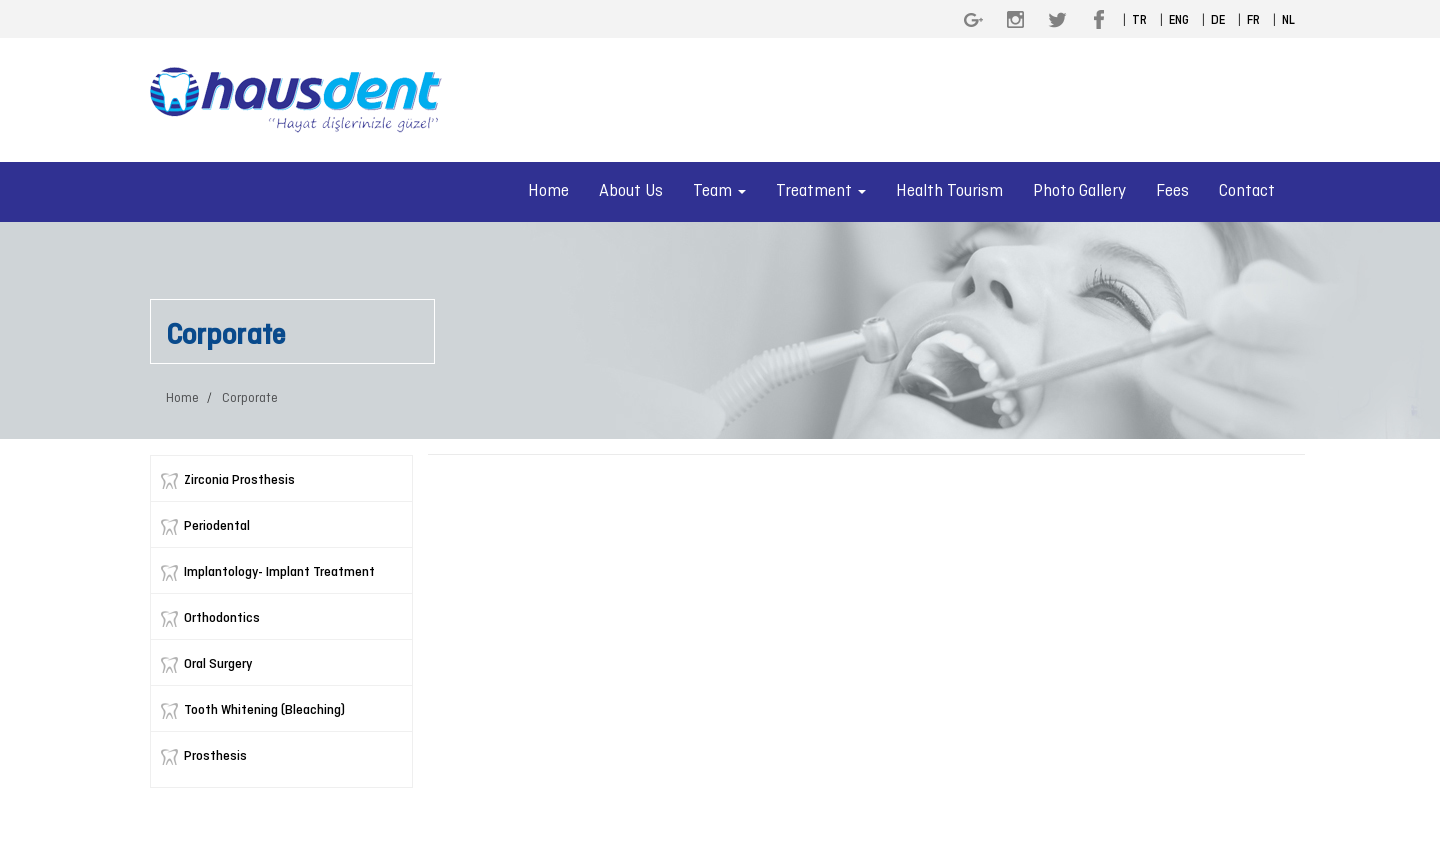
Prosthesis (215, 756)
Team (719, 191)
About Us (631, 191)
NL (1288, 21)
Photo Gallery (1079, 191)
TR (1139, 21)
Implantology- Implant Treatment (279, 572)
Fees (1172, 191)
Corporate (248, 398)
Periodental (217, 526)
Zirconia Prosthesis (239, 480)
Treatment (821, 191)
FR (1253, 21)
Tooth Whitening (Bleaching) (264, 710)
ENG (1179, 21)
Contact (1247, 191)
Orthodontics (222, 618)
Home (548, 191)
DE (1218, 21)
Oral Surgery (218, 664)
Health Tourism (949, 191)
